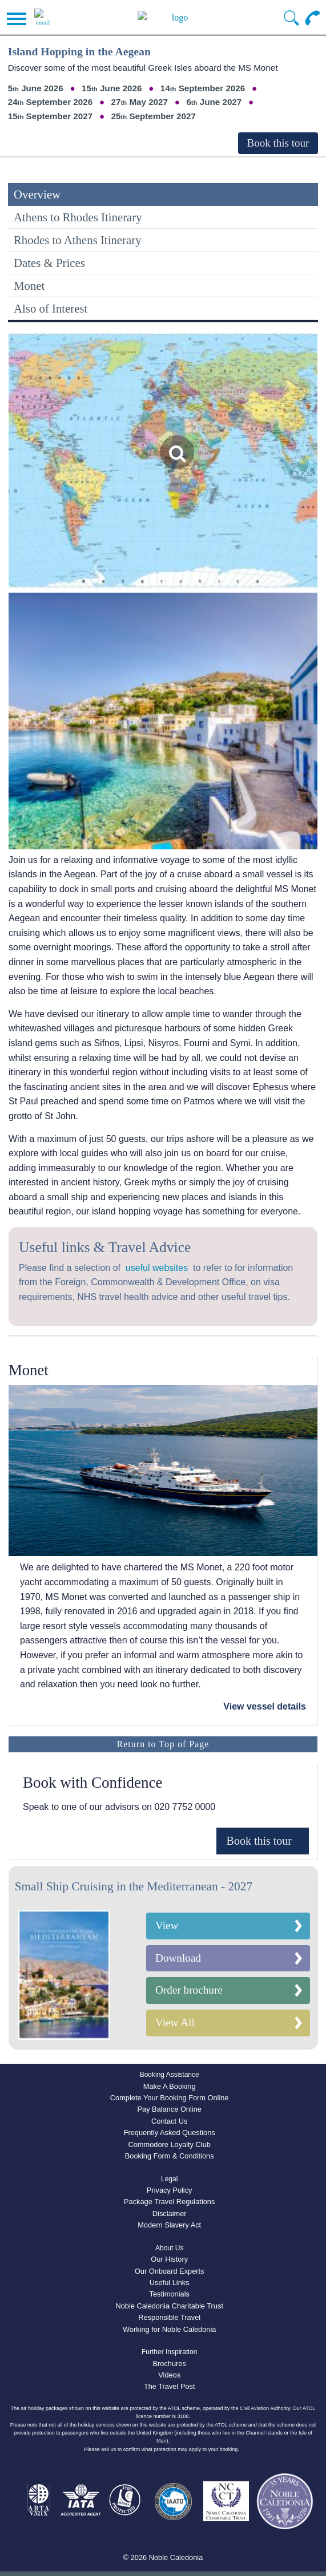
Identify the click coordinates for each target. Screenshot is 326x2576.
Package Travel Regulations (169, 2201)
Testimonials (169, 2294)
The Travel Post (169, 2386)
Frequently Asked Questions (169, 2132)
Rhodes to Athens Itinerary (78, 239)
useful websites (157, 1268)
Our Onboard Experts (169, 2271)
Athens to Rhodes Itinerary (78, 217)
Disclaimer (169, 2213)
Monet (29, 285)
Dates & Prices (49, 262)
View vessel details (264, 1706)
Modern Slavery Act (169, 2225)
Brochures (169, 2363)
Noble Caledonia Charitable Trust (169, 2306)
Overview (37, 194)
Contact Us (169, 2121)
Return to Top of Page (163, 1744)
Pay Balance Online (169, 2109)
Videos (169, 2375)
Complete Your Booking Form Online (169, 2097)
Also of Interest (50, 308)
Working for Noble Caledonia (169, 2329)
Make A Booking (169, 2086)
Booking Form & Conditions (169, 2156)
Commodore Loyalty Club (169, 2144)
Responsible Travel (169, 2317)
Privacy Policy (169, 2190)
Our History (169, 2259)
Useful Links (170, 2282)
